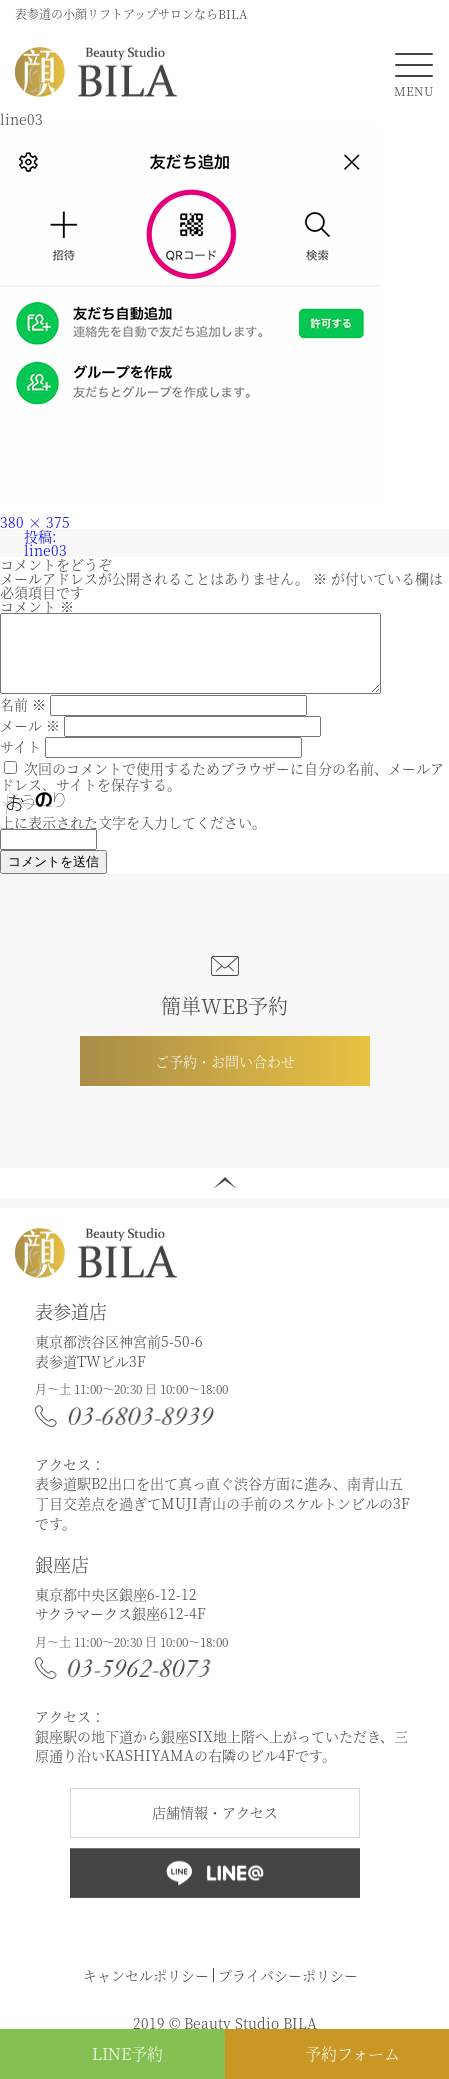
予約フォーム (352, 2053)
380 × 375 (35, 522)
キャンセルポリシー (146, 1990)
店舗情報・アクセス (215, 1827)
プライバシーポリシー (288, 1990)
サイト (20, 761)
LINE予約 (127, 2053)
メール (30, 740)
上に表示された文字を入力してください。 (133, 837)
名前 (23, 719)
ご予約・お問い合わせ (225, 1076)
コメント (37, 606)
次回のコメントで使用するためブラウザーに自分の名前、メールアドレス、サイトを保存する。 (222, 791)
